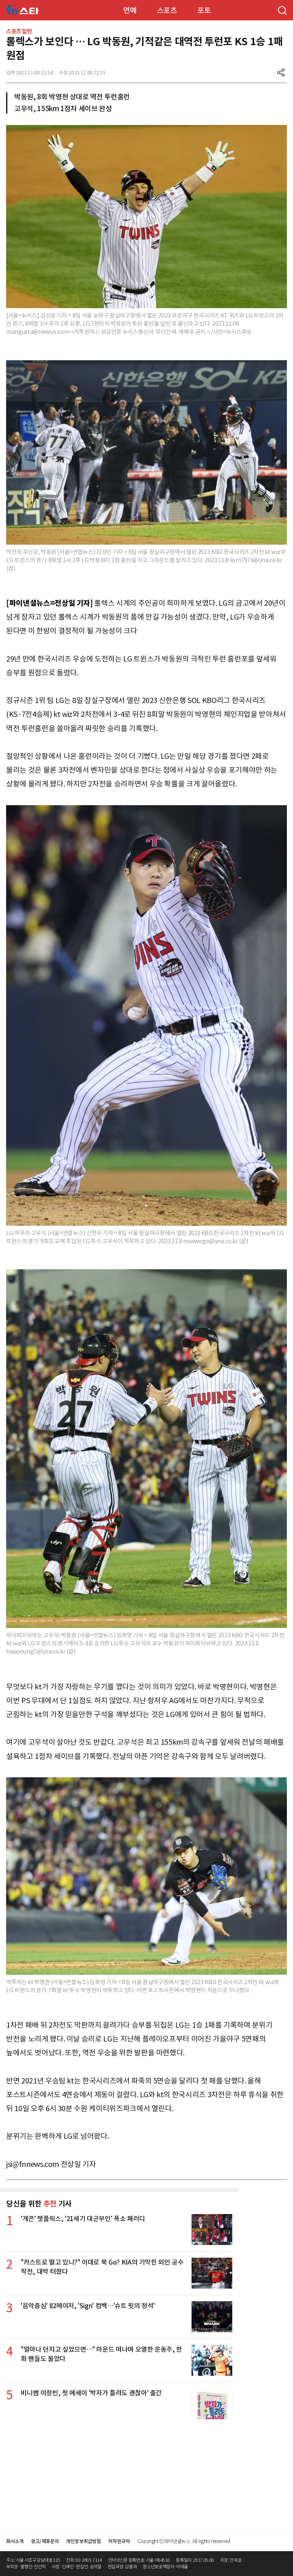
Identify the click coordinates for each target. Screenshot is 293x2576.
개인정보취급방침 (83, 2541)
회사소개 (15, 2541)
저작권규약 (119, 2541)
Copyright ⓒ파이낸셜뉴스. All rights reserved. (184, 2541)
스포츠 (167, 10)
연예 (130, 10)
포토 (204, 10)
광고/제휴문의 (45, 2541)
